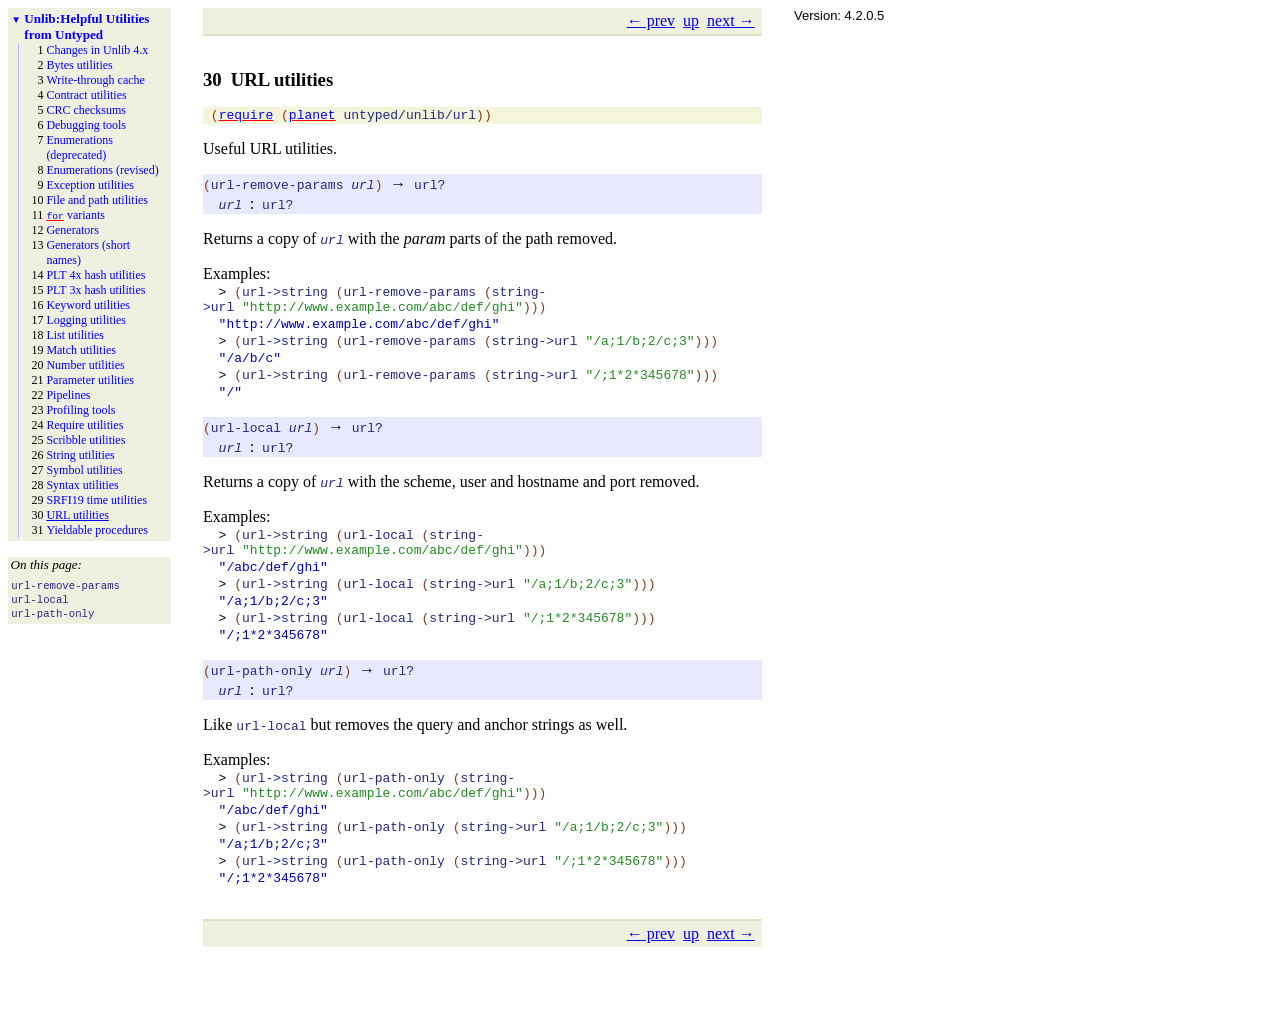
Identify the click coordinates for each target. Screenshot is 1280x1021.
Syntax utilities (82, 485)
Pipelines (68, 395)
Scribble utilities (85, 440)
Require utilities (84, 425)
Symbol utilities (84, 470)
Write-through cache (95, 80)
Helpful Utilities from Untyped (86, 26)
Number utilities (85, 365)
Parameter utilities (90, 380)
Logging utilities (86, 320)
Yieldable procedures (97, 530)
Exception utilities (90, 185)
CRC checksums (86, 110)
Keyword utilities (88, 305)
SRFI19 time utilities (96, 500)
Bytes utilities (79, 65)
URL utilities (77, 515)
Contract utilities (86, 95)
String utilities (80, 455)
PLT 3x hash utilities (95, 290)
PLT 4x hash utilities (95, 275)
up (691, 20)
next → (731, 20)
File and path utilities (97, 200)
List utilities (75, 335)
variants (75, 215)
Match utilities (81, 350)
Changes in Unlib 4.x (97, 50)
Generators (72, 230)
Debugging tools (86, 125)
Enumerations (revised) (102, 170)
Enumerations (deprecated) (79, 147)
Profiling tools (80, 410)
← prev (651, 20)
